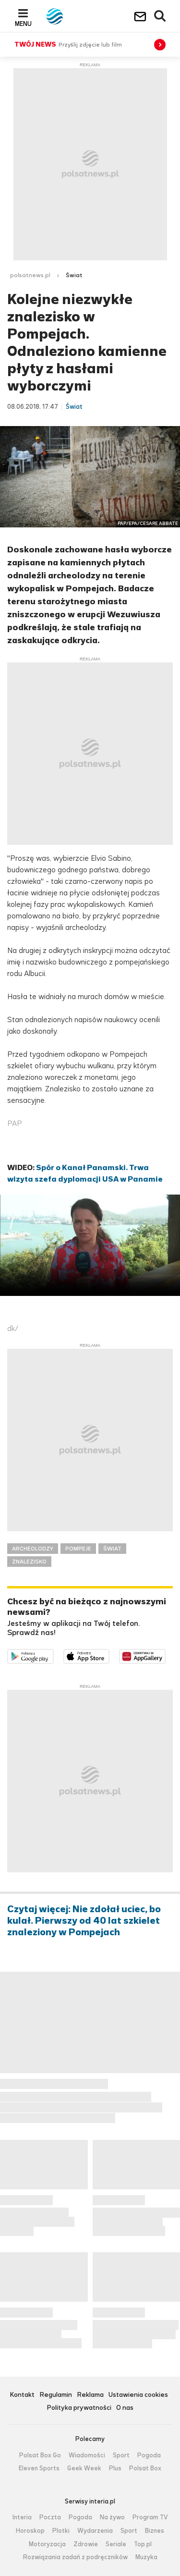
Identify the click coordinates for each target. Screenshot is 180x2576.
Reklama (90, 2395)
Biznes (154, 2531)
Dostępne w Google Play (53, 1655)
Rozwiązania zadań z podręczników (75, 2557)
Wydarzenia (95, 2531)
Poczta (50, 2517)
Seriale (116, 2544)
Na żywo (112, 2517)
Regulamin (55, 2395)
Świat (74, 275)
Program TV (150, 2517)
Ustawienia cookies (138, 2395)
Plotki (61, 2531)
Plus (115, 2468)
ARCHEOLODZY (32, 1548)
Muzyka (146, 2557)
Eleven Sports (39, 2468)
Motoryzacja (47, 2544)
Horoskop (30, 2531)
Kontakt (22, 2395)
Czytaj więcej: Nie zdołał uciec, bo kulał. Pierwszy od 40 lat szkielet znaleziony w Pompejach (84, 1921)
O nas (124, 2408)
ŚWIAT (112, 1548)
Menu (23, 23)
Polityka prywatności (79, 2408)
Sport (121, 2455)
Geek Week (84, 2468)
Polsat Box (145, 2468)
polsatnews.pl (30, 275)
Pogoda (149, 2455)
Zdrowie (85, 2544)
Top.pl (143, 2544)
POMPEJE (78, 1548)
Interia (22, 2517)
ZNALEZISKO (29, 1561)
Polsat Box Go (40, 2455)
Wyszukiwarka (160, 16)
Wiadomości (87, 2455)
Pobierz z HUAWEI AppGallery (165, 1655)
